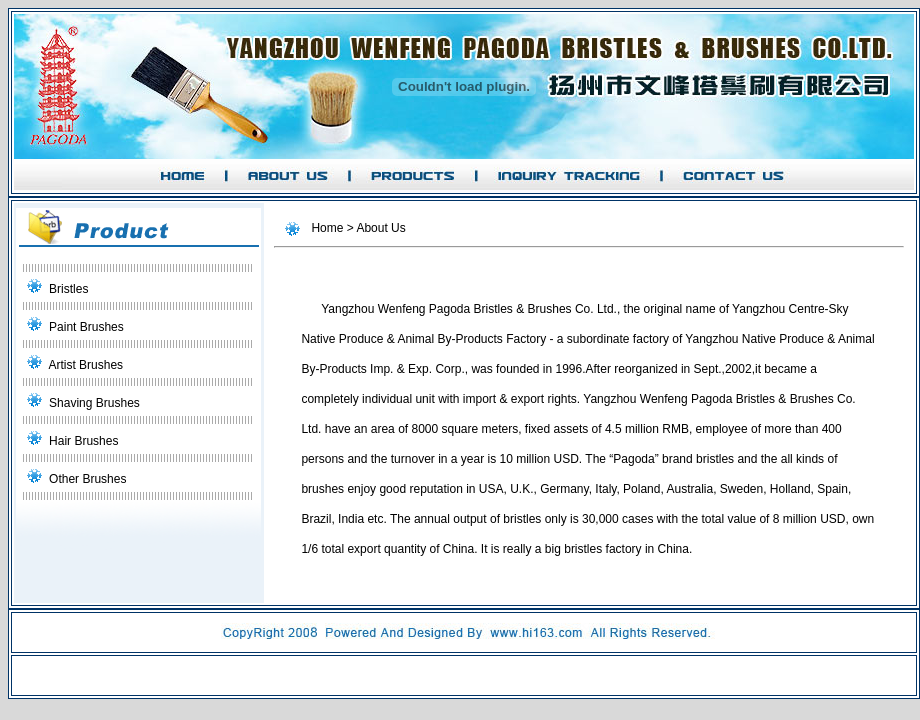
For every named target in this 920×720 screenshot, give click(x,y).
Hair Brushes (83, 441)
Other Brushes (87, 479)
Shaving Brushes (94, 403)
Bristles (68, 289)
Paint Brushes (86, 327)
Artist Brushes (85, 365)
